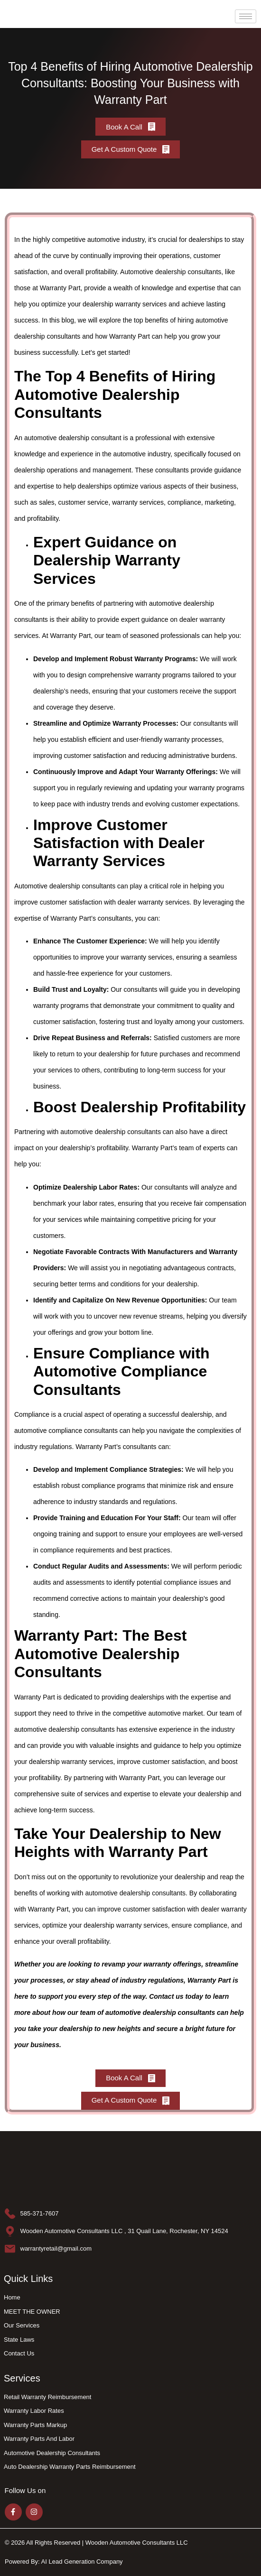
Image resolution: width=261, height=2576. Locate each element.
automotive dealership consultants (110, 1132)
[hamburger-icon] (245, 16)
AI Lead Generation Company (82, 2561)
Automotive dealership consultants (170, 272)
